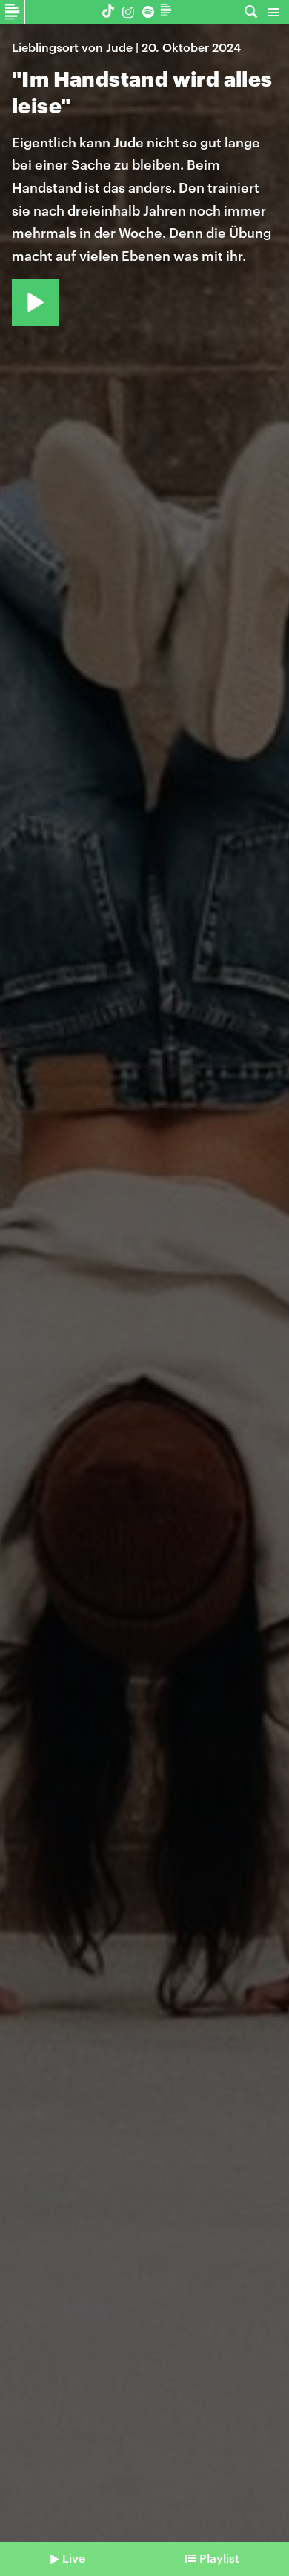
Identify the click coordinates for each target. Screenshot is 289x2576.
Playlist (219, 2558)
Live (73, 2558)
